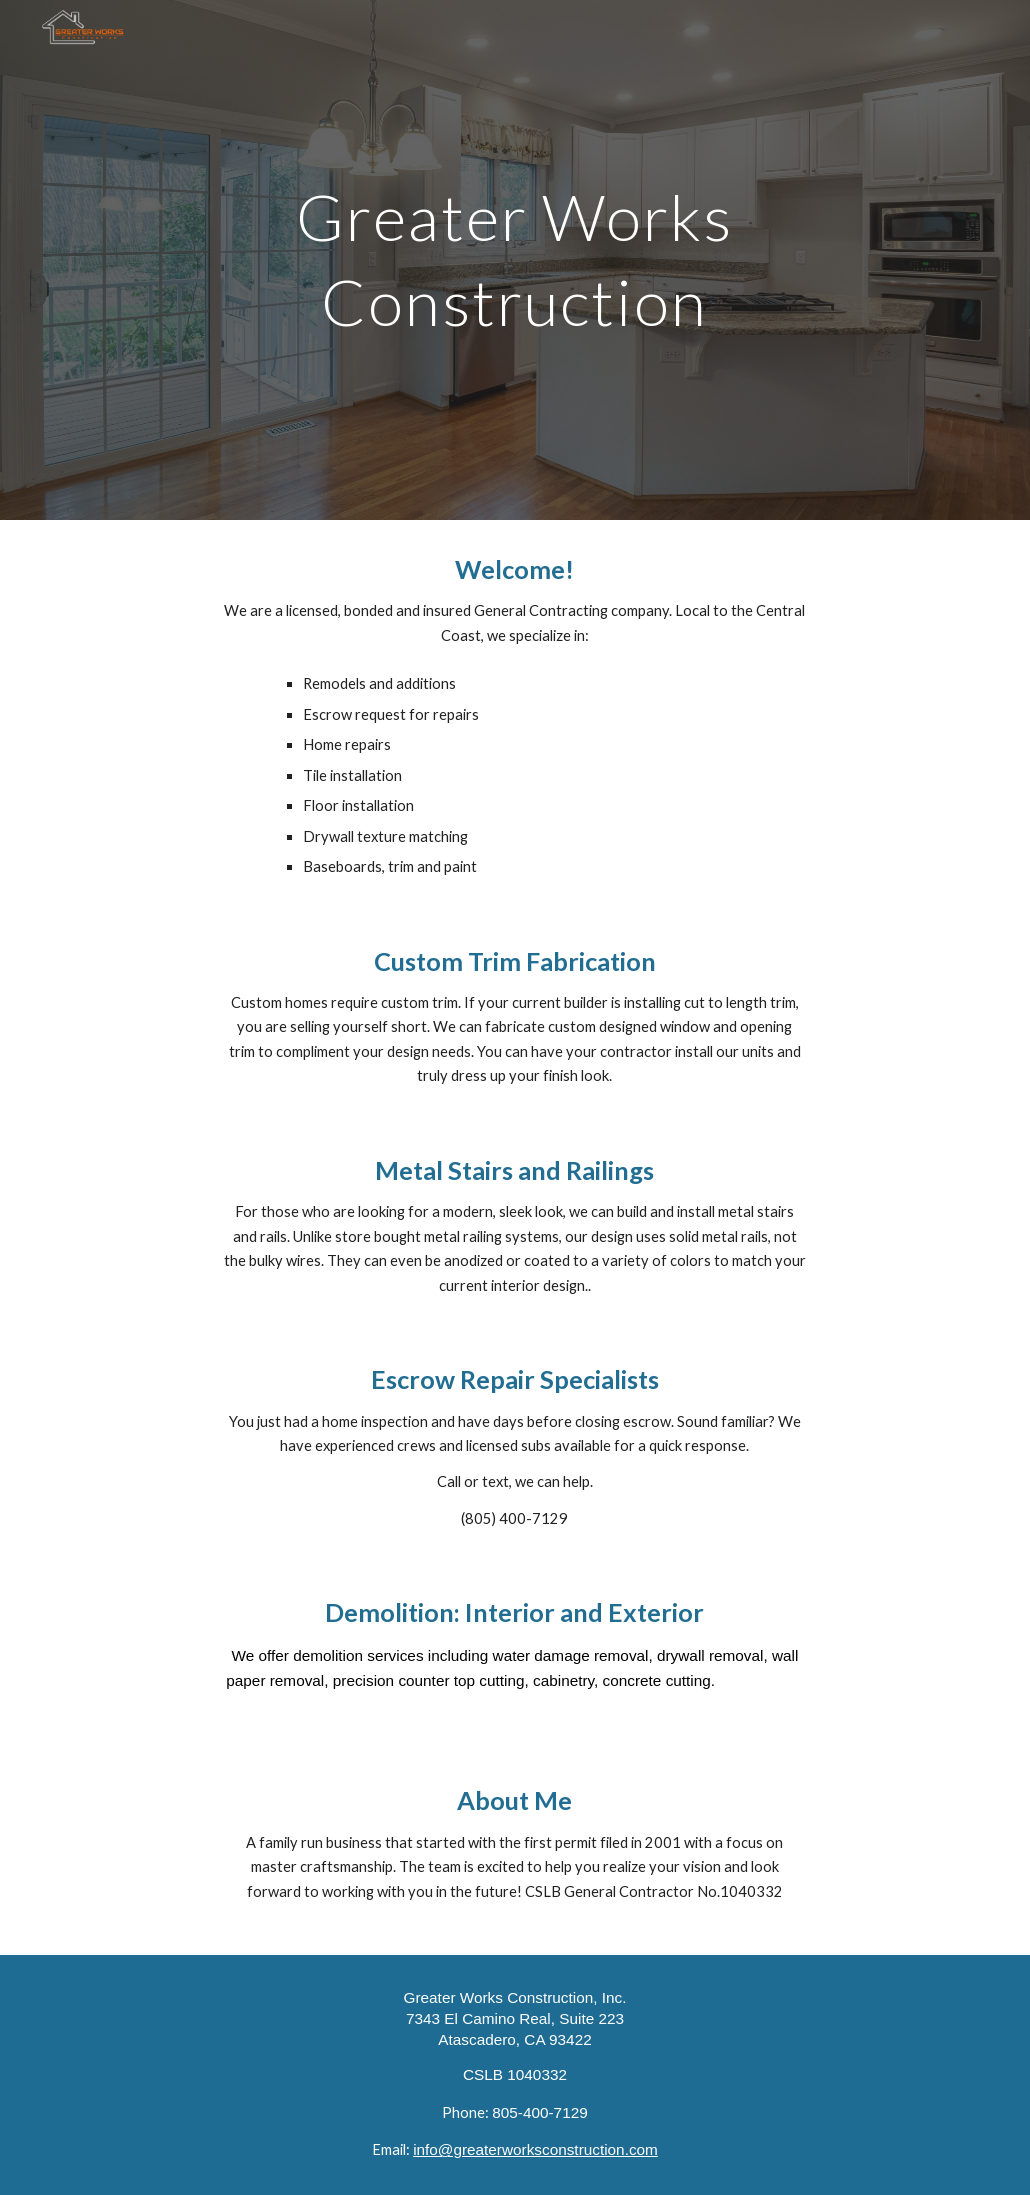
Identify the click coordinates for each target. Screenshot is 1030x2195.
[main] (514, 260)
